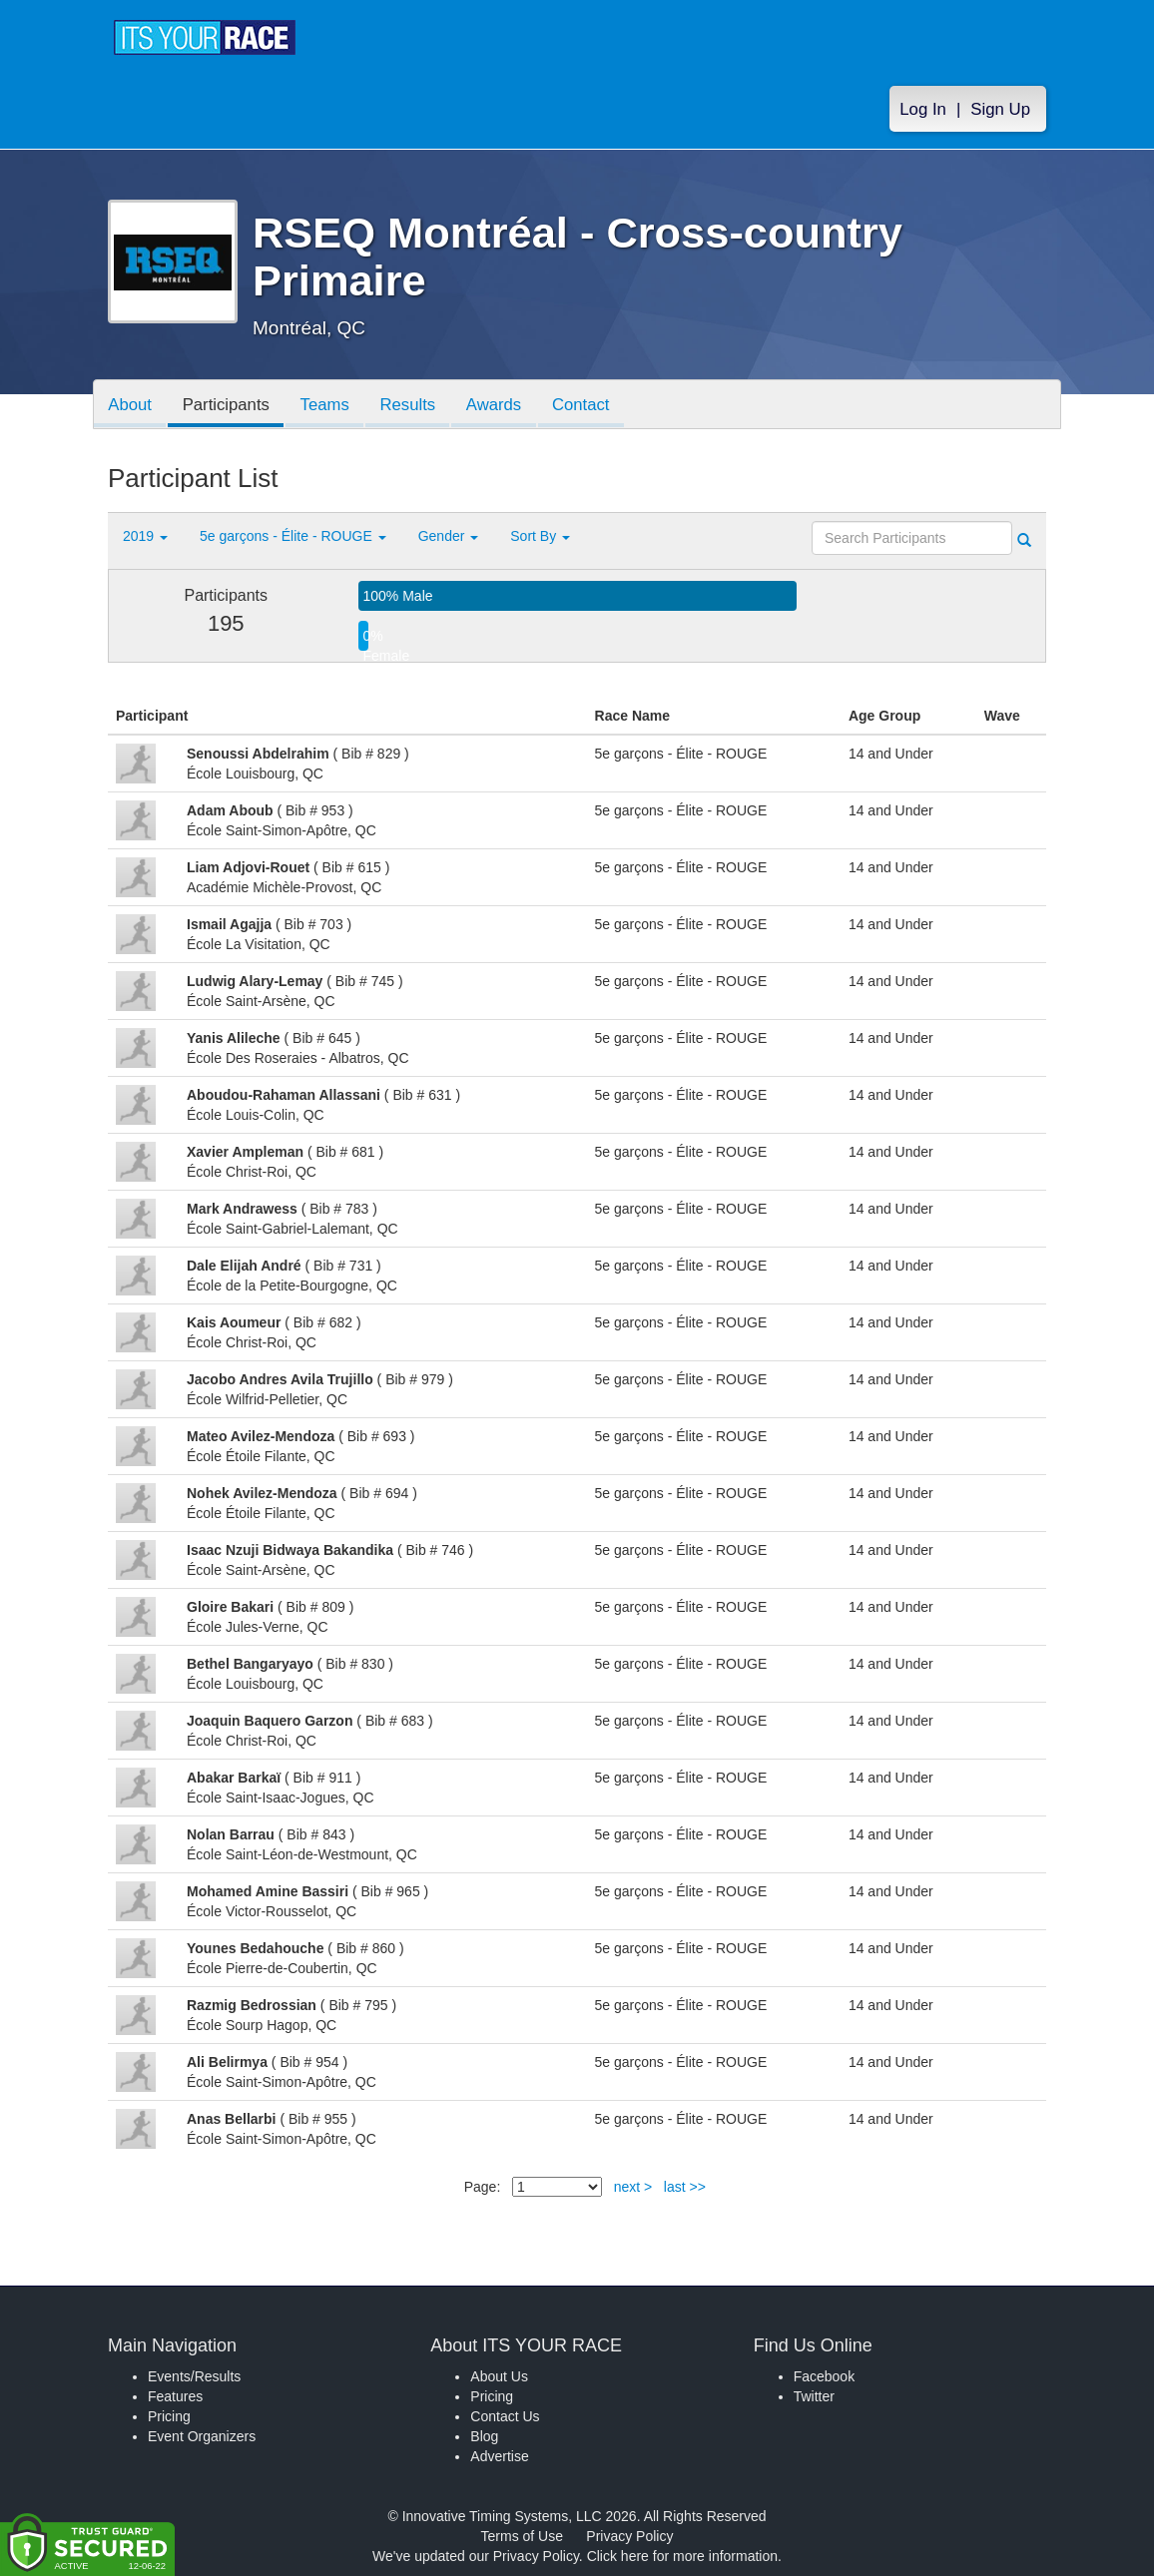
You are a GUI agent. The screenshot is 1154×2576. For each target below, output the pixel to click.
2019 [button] (145, 536)
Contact (590, 405)
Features (175, 2396)
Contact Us (504, 2416)
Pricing (169, 2416)
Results (413, 405)
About (131, 405)
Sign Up (1000, 111)
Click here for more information (682, 2556)
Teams (328, 405)
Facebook (824, 2376)
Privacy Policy (629, 2536)
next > (633, 2187)
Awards (501, 405)
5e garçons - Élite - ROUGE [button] (293, 536)
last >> (685, 2187)
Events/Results (194, 2376)
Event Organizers (202, 2436)
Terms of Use (522, 2536)
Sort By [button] (540, 536)
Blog (484, 2436)
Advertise (499, 2456)
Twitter (814, 2396)
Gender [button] (448, 536)
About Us (499, 2376)
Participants (229, 405)
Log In (922, 111)
